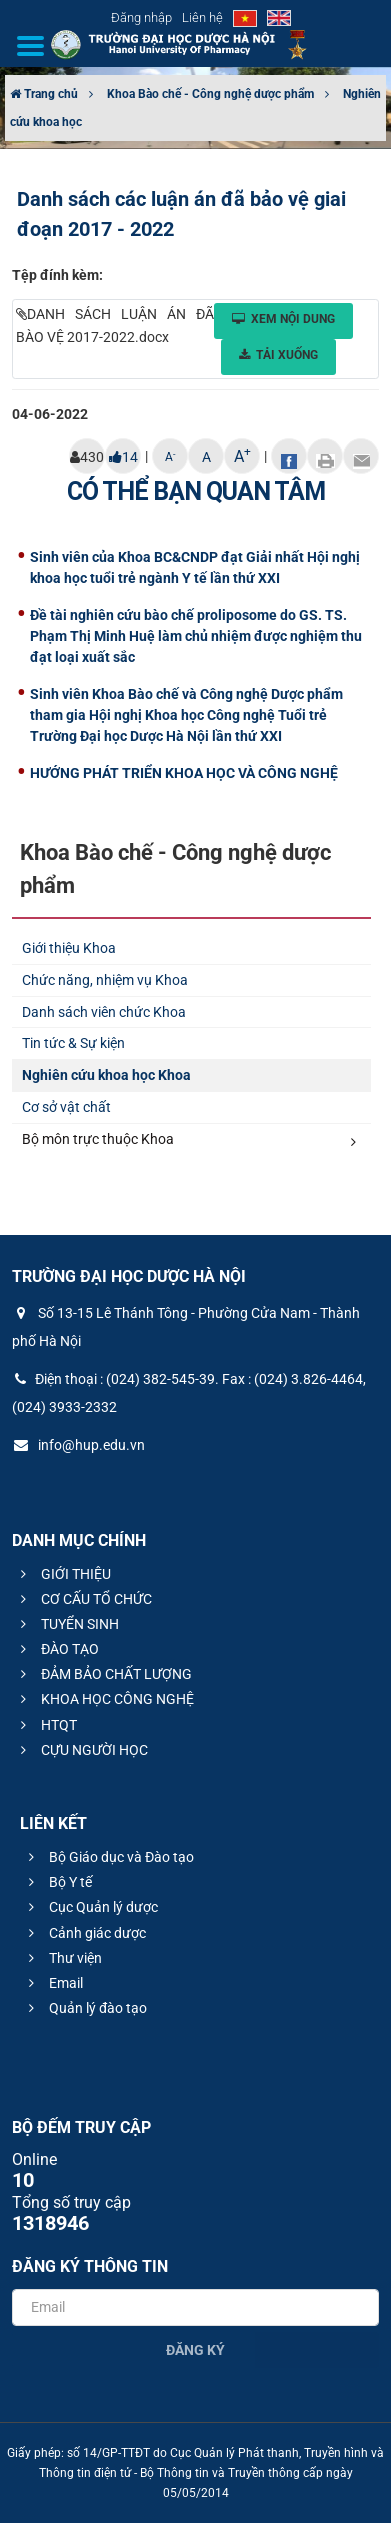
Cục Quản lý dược (90, 1907)
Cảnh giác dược (84, 1933)
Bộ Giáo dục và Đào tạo (108, 1857)
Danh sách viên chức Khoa (104, 1012)
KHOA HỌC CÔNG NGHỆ (104, 1699)
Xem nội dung (283, 319)
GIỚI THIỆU (63, 1574)
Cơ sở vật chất (66, 1107)
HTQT (46, 1725)
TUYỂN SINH (67, 1624)
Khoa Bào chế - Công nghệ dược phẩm (210, 94)
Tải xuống (278, 355)
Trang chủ (44, 94)
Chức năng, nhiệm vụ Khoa (105, 980)
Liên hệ (202, 17)
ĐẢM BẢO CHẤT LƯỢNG (103, 1674)
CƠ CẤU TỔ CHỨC (83, 1599)
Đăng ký (195, 2350)
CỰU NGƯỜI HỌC (81, 1750)
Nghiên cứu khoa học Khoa (106, 1075)
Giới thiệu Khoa (69, 948)
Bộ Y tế (57, 1882)
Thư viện (62, 1958)
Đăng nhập (141, 17)
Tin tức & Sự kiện (73, 1043)
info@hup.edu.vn (78, 1445)
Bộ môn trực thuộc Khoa (189, 1140)
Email (53, 1983)
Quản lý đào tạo (85, 2008)
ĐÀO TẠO (57, 1649)
